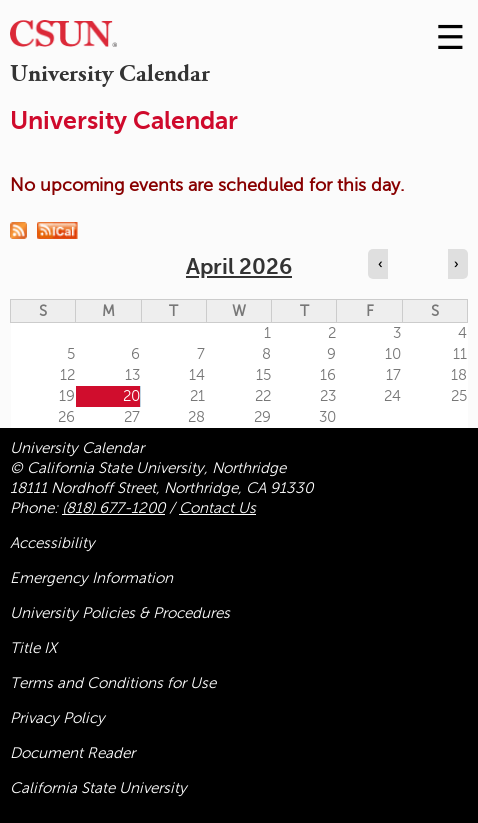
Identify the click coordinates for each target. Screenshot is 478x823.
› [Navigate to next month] (456, 264)
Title (33, 648)
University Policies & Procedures (120, 613)
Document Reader (72, 753)
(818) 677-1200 (113, 508)
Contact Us (217, 508)
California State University (98, 788)
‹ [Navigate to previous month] (380, 264)
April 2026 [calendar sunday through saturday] (239, 266)
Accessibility (52, 543)
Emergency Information (91, 578)
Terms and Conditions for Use (113, 683)
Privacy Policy (57, 718)
